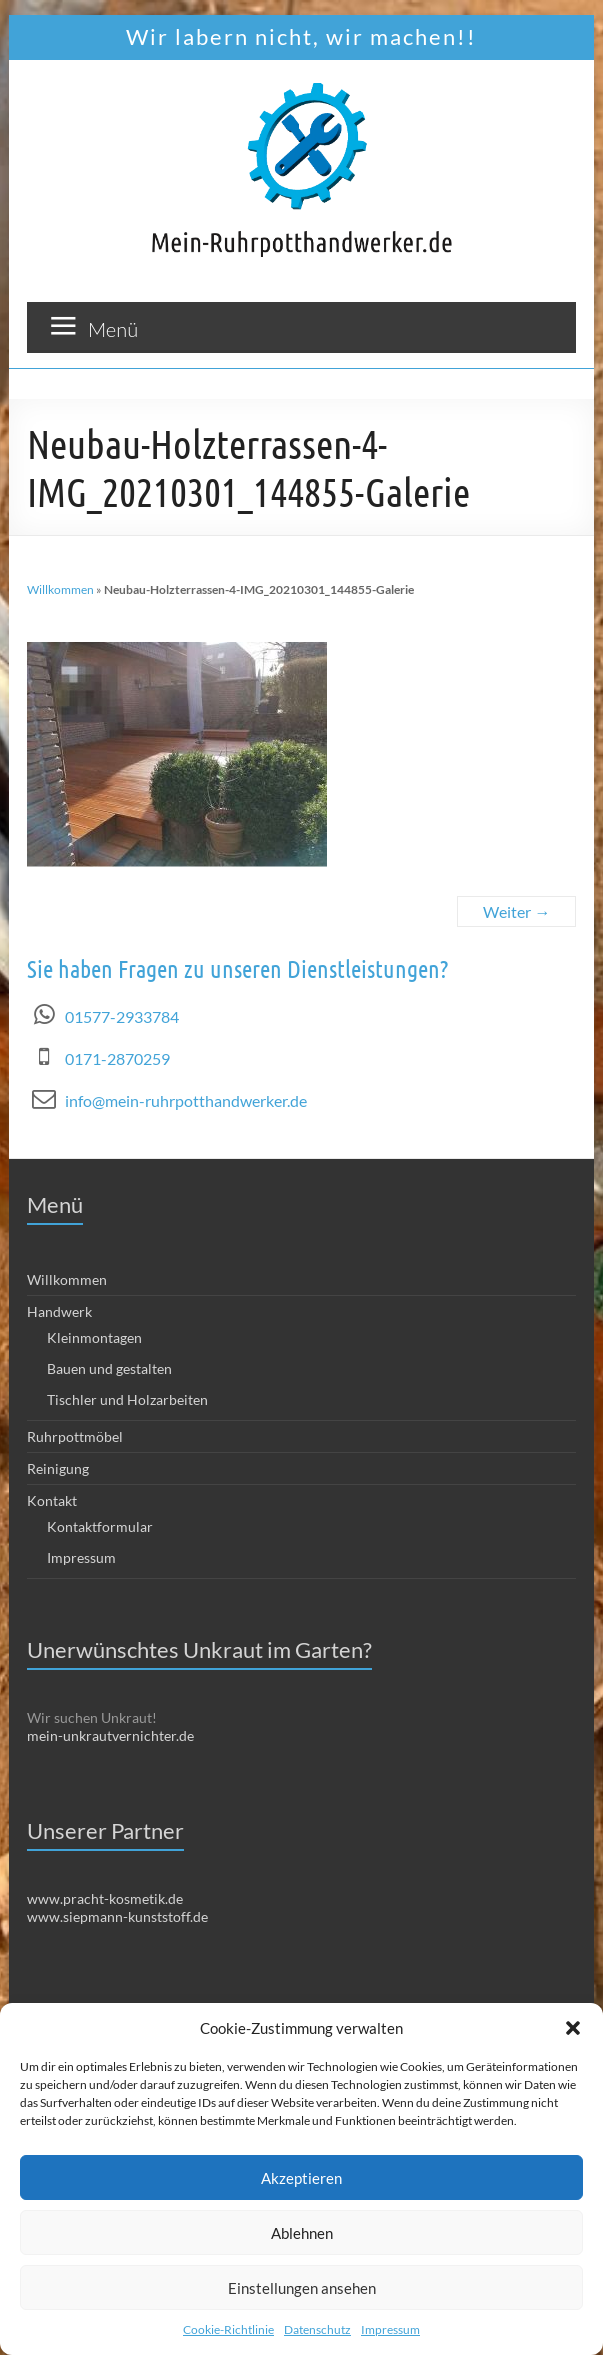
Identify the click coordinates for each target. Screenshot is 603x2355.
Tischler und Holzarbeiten (127, 1399)
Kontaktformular (100, 1526)
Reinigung (58, 1468)
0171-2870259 (117, 1058)
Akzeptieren (301, 2178)
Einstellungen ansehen (302, 2288)
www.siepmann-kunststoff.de (117, 1916)
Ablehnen (302, 2233)
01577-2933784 (122, 1016)
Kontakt (52, 1500)
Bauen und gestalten (109, 1368)
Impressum (390, 2329)
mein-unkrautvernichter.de (110, 1735)
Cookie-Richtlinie (228, 2329)
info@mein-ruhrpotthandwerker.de (186, 1100)
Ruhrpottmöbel (75, 1436)
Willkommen (60, 589)
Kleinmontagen (94, 1337)
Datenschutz (317, 2329)
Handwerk (59, 1311)
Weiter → (516, 911)
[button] (573, 2028)
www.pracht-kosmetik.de (105, 1898)
